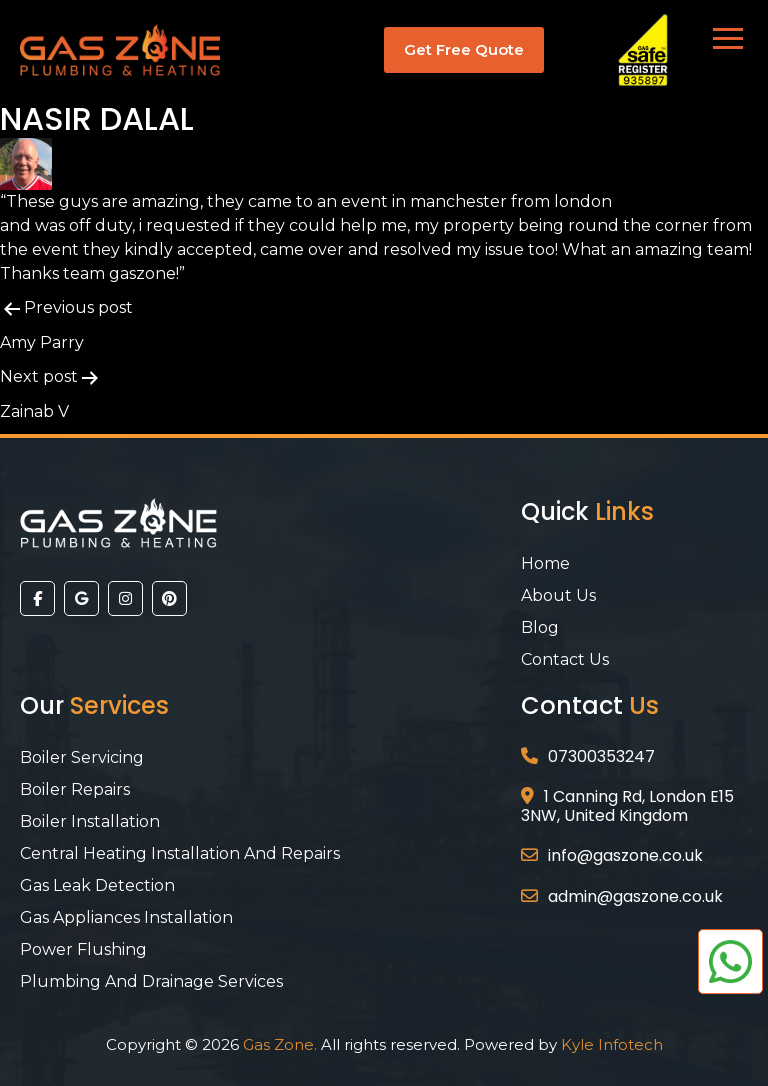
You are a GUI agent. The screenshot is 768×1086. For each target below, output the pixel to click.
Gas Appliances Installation (126, 917)
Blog (540, 627)
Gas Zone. (280, 1044)
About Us (558, 595)
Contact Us (565, 659)
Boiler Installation (90, 821)
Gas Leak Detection (97, 885)
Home (545, 563)
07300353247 (601, 756)
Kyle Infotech (612, 1044)
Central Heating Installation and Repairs (180, 853)
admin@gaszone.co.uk (635, 896)
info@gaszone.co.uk (625, 855)
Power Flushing (83, 949)
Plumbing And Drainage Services (151, 981)
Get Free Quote (464, 49)
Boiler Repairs (75, 789)
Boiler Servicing (82, 757)
